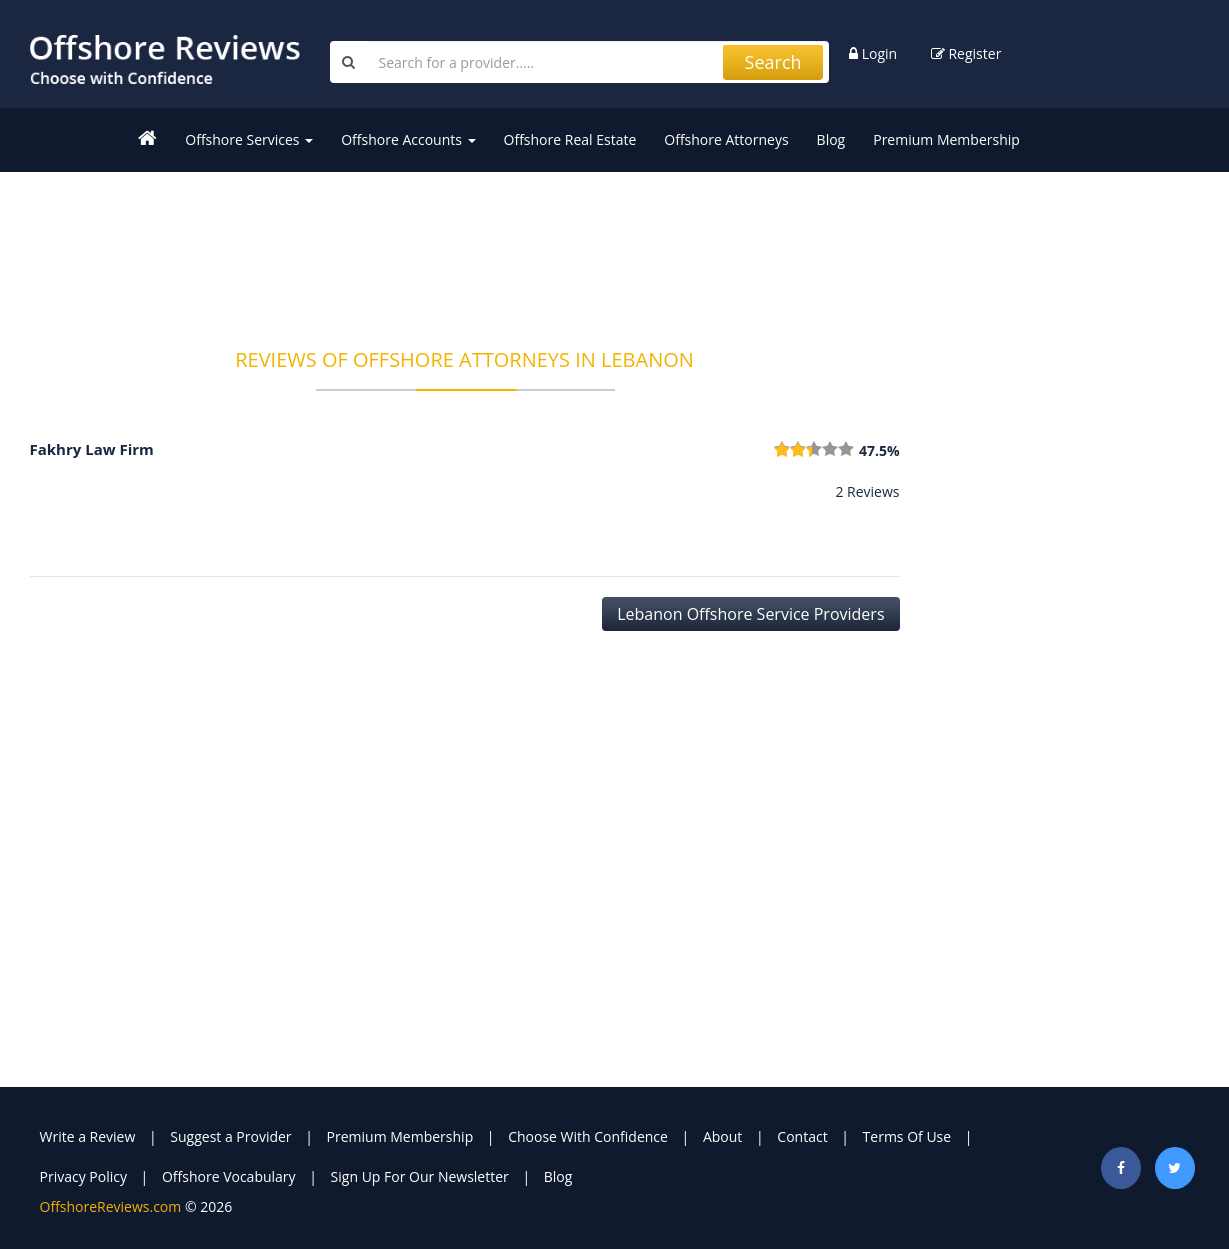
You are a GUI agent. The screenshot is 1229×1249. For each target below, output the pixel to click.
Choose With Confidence (588, 1136)
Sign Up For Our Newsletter (420, 1176)
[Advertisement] (465, 247)
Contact (802, 1136)
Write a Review (88, 1136)
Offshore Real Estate (570, 139)
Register (966, 53)
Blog (831, 139)
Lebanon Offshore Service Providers (750, 614)
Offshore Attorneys (726, 139)
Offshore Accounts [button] (408, 139)
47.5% (879, 450)
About (722, 1136)
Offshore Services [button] (249, 139)
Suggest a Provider (230, 1136)
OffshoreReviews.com (111, 1206)
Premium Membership (946, 139)
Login (873, 53)
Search (773, 62)
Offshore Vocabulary (229, 1176)
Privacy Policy (83, 1176)
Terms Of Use (907, 1136)
